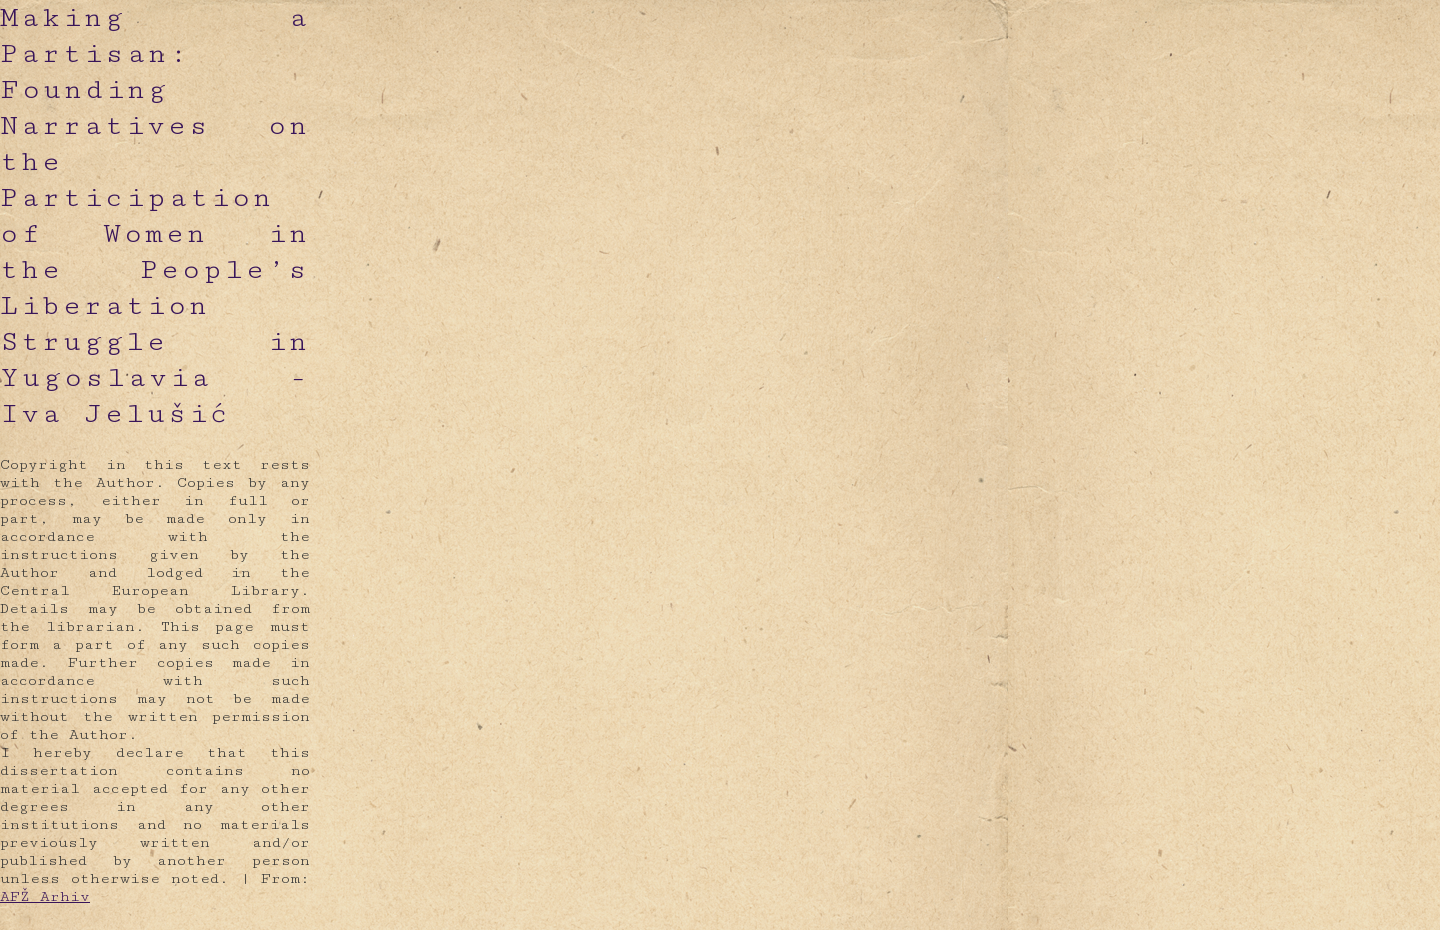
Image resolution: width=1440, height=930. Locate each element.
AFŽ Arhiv (45, 896)
